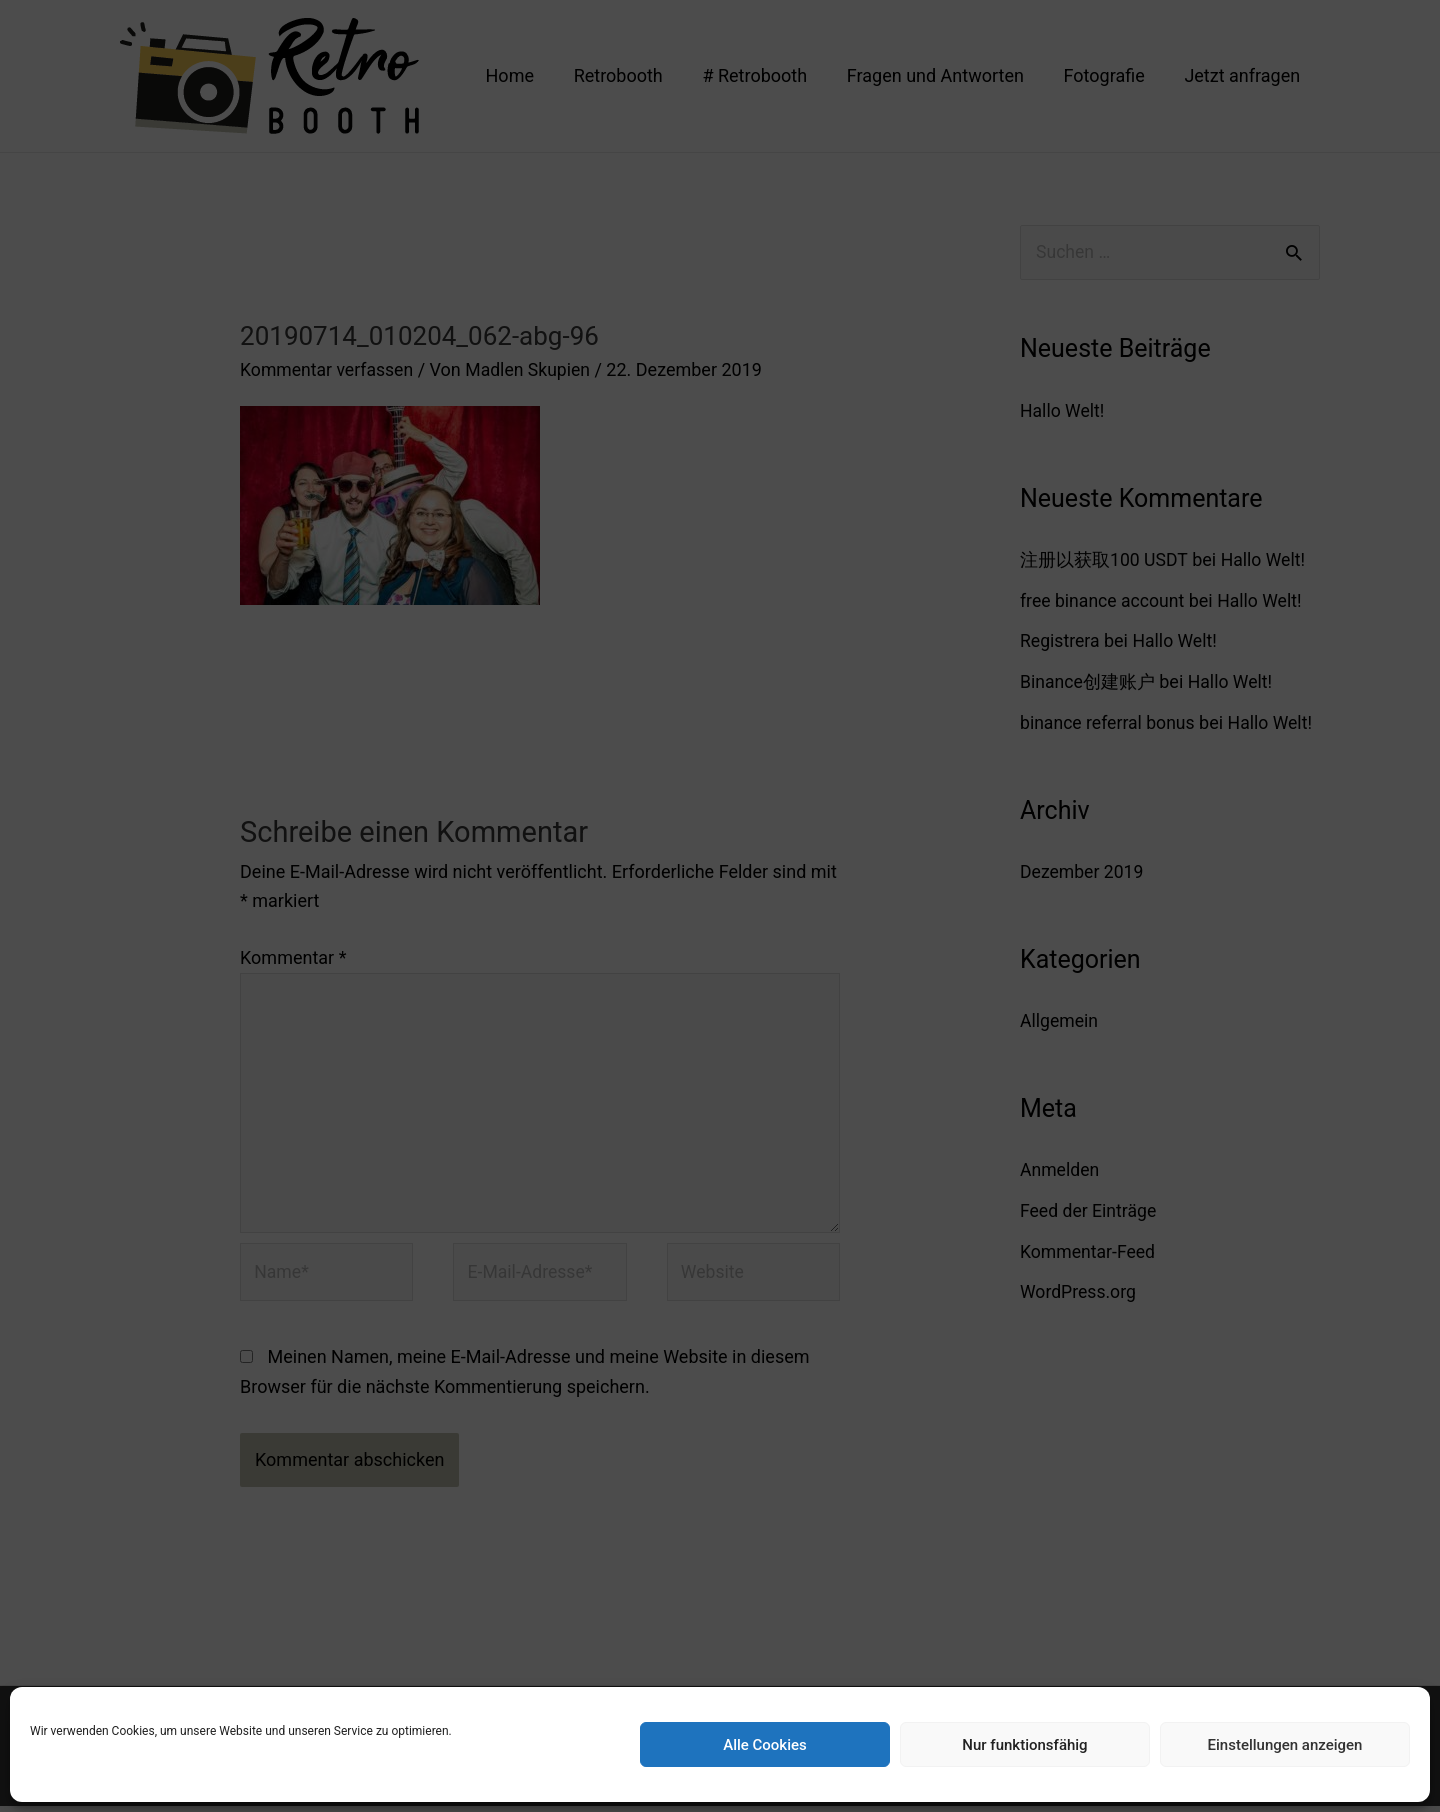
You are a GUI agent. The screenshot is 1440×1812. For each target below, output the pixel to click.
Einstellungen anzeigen (1285, 1745)
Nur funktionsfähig (1024, 1745)
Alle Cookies (765, 1745)
